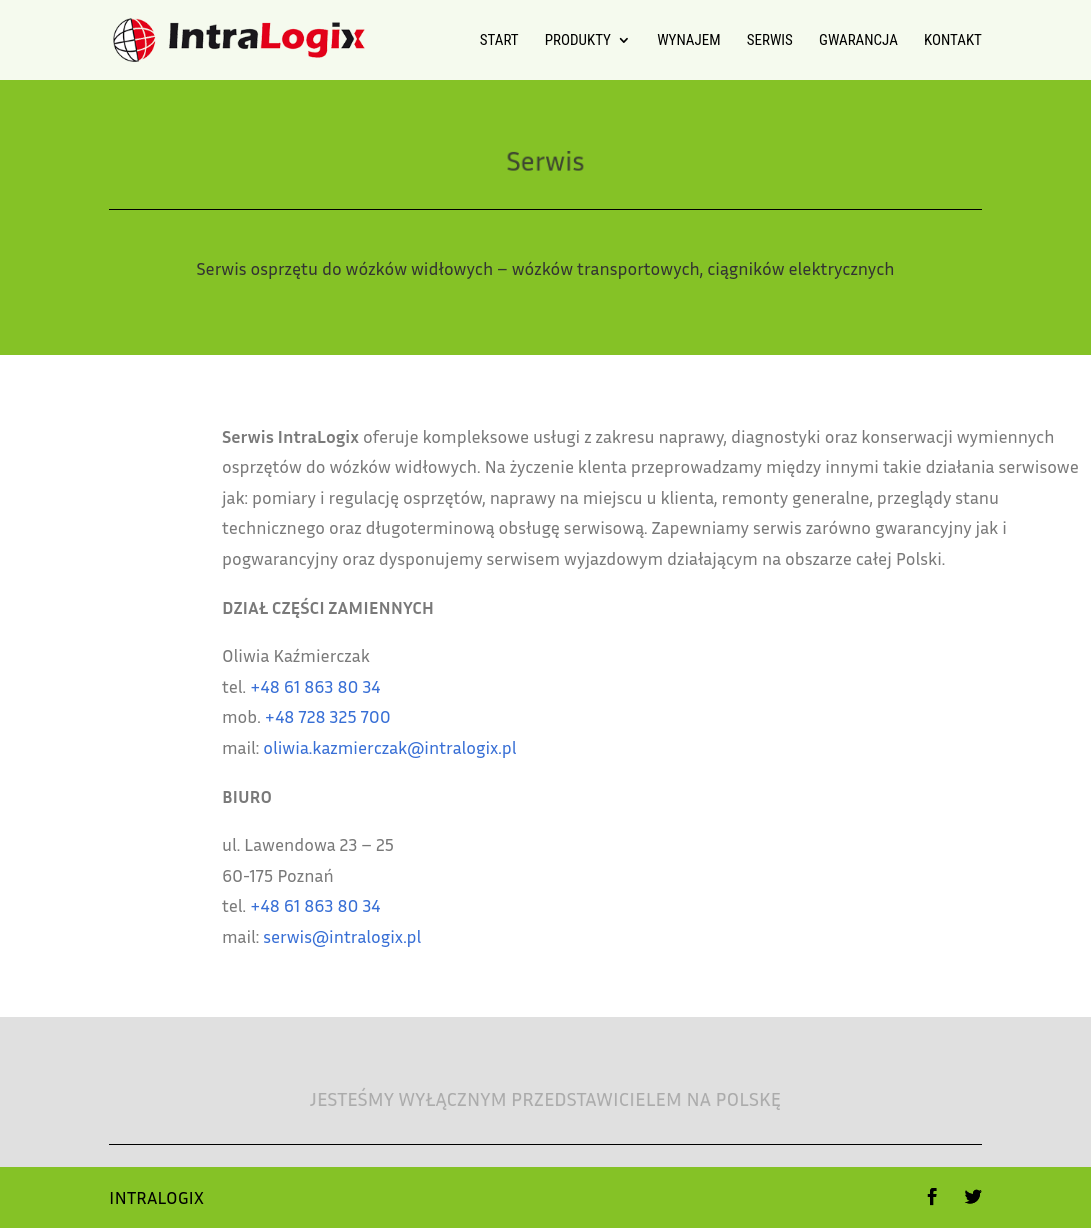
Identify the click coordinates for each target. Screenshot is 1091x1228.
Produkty (578, 41)
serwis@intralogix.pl (412, 936)
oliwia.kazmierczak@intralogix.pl (459, 747)
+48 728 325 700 (397, 716)
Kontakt (953, 41)
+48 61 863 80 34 (385, 686)
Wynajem (688, 41)
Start (499, 41)
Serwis (770, 41)
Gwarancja (858, 41)
